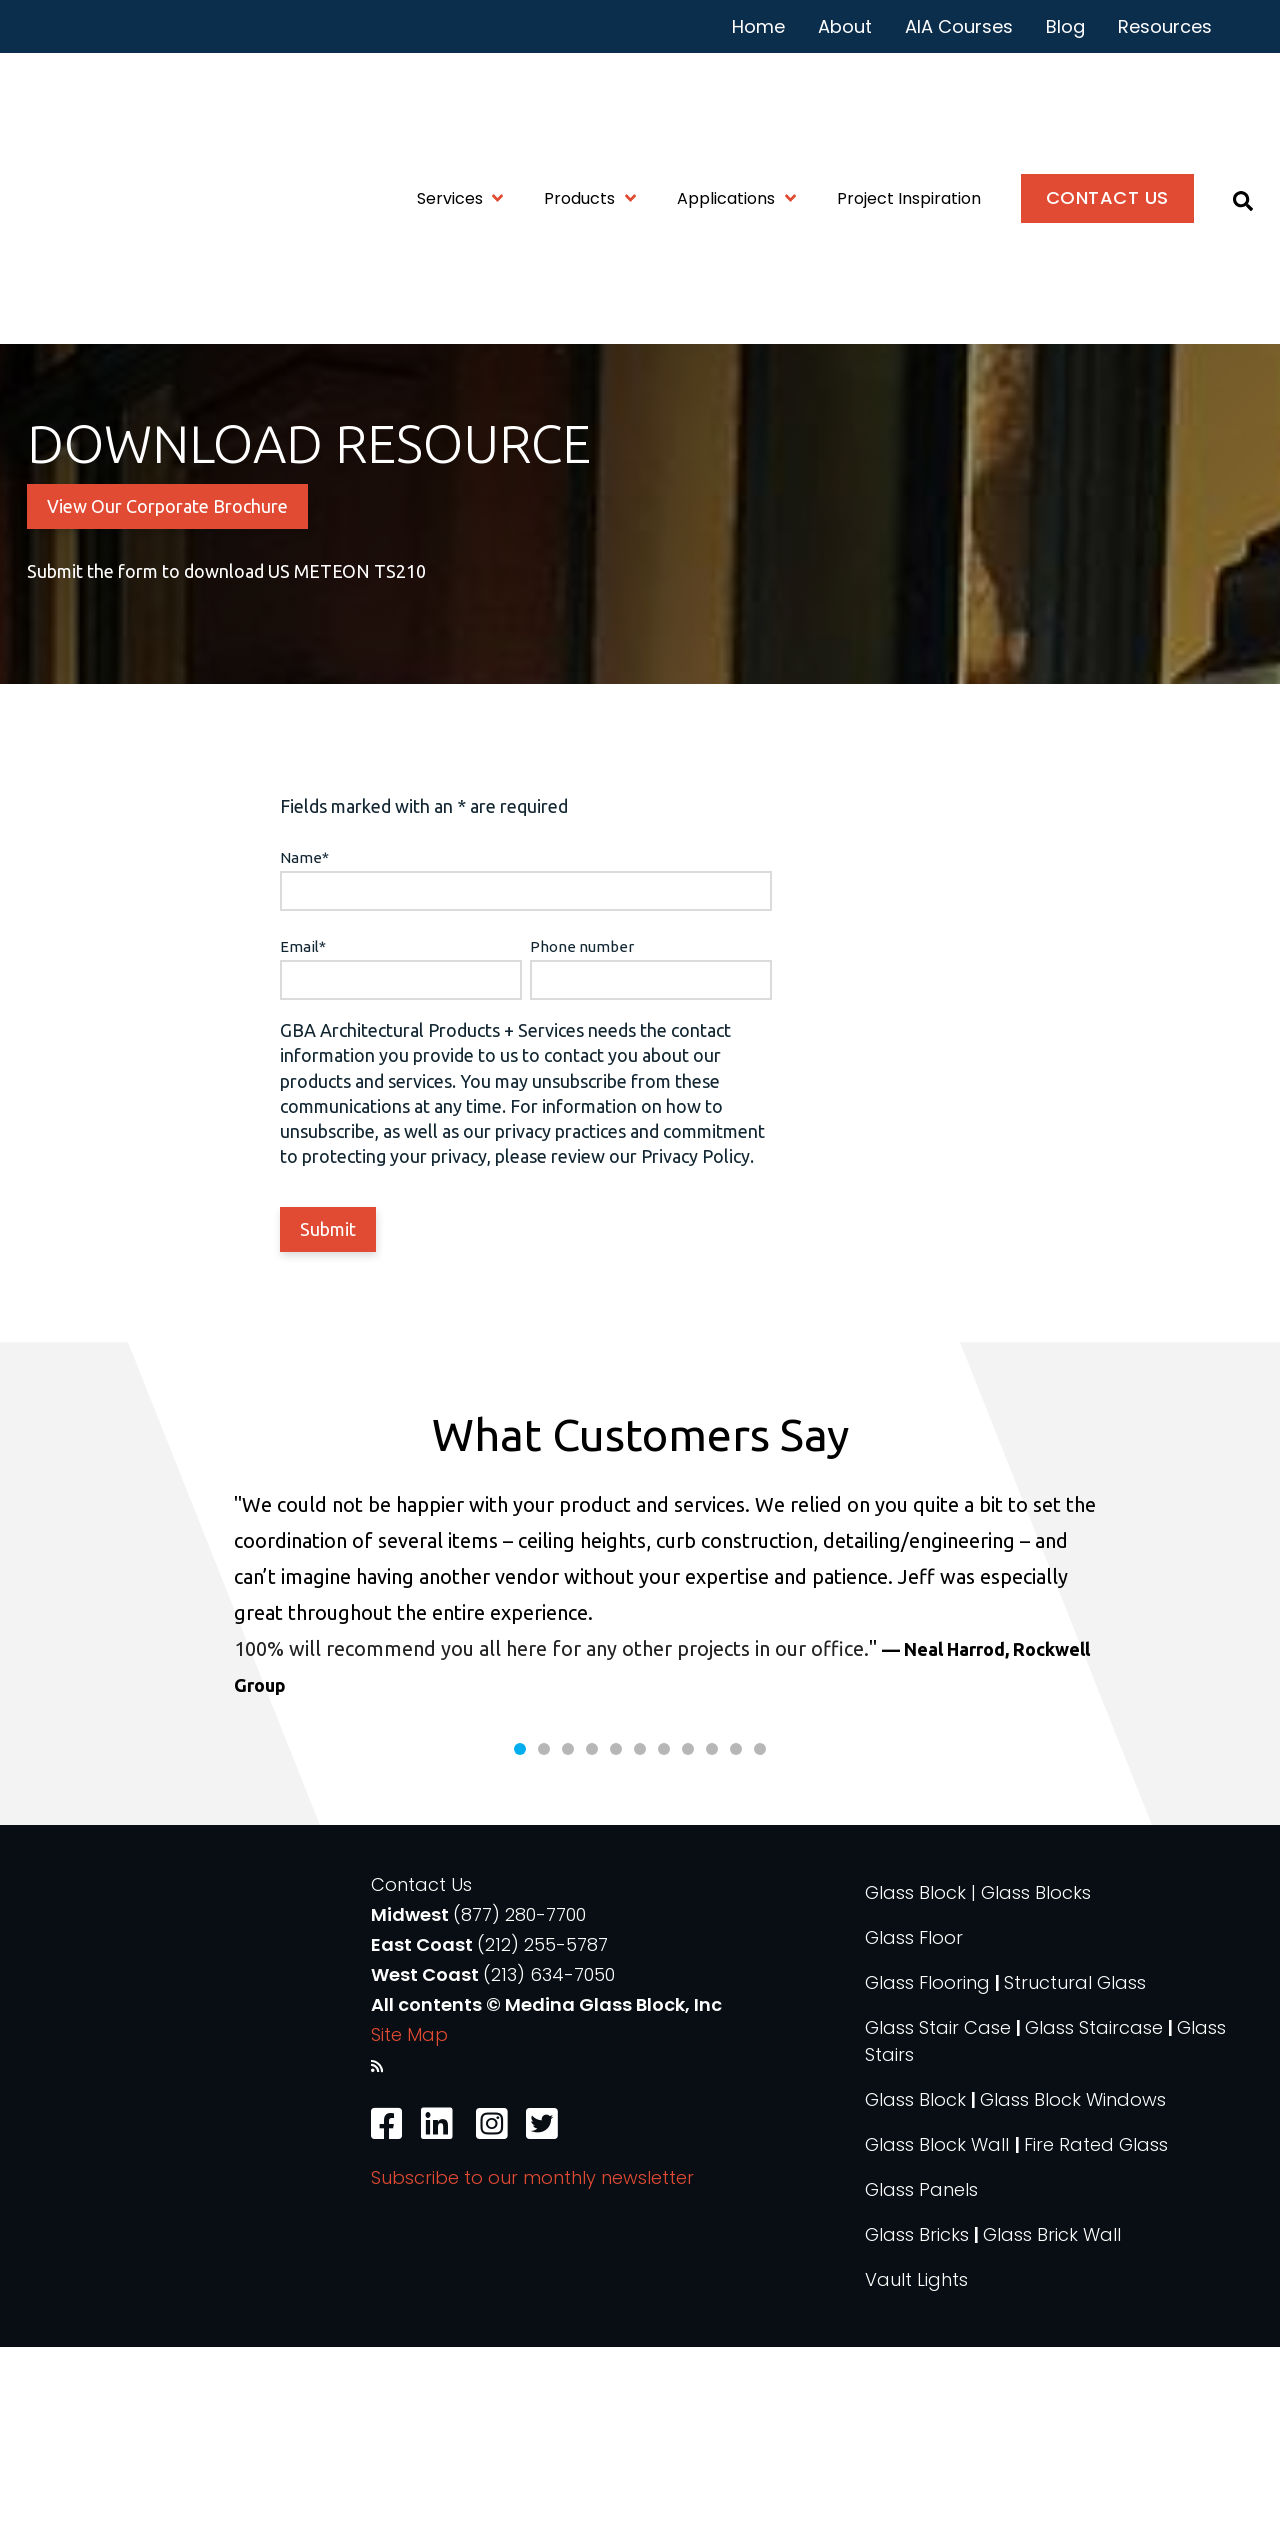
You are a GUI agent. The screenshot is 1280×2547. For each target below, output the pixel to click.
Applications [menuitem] (726, 106)
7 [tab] (664, 1949)
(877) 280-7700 (519, 2114)
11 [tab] (760, 1949)
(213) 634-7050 (549, 2174)
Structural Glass (1075, 2182)
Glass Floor (914, 2137)
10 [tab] (736, 1949)
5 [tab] (616, 1949)
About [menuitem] (845, 26)
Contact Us (421, 2084)
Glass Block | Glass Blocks (978, 2092)
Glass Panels (921, 2389)
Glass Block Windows (1073, 2299)
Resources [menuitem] (1165, 26)
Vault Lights (916, 2479)
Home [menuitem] (758, 26)
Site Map (409, 2234)
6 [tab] (640, 1949)
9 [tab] (712, 1949)
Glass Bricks (917, 2434)
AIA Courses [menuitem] (959, 26)
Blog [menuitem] (1065, 26)
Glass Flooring (927, 2182)
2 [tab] (544, 1949)
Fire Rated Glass (1096, 2344)
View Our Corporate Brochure (167, 661)
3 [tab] (568, 1949)
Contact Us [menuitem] (1107, 105)
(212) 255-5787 (542, 2144)
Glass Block (915, 2299)
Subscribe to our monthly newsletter (532, 2376)
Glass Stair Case (938, 2227)
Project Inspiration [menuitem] (909, 106)
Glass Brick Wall (1052, 2434)
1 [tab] (520, 1949)
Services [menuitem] (450, 106)
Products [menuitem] (579, 106)
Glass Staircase (1094, 2227)
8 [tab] (688, 1949)
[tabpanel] (640, 1795)
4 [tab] (592, 1949)
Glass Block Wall (939, 2344)
